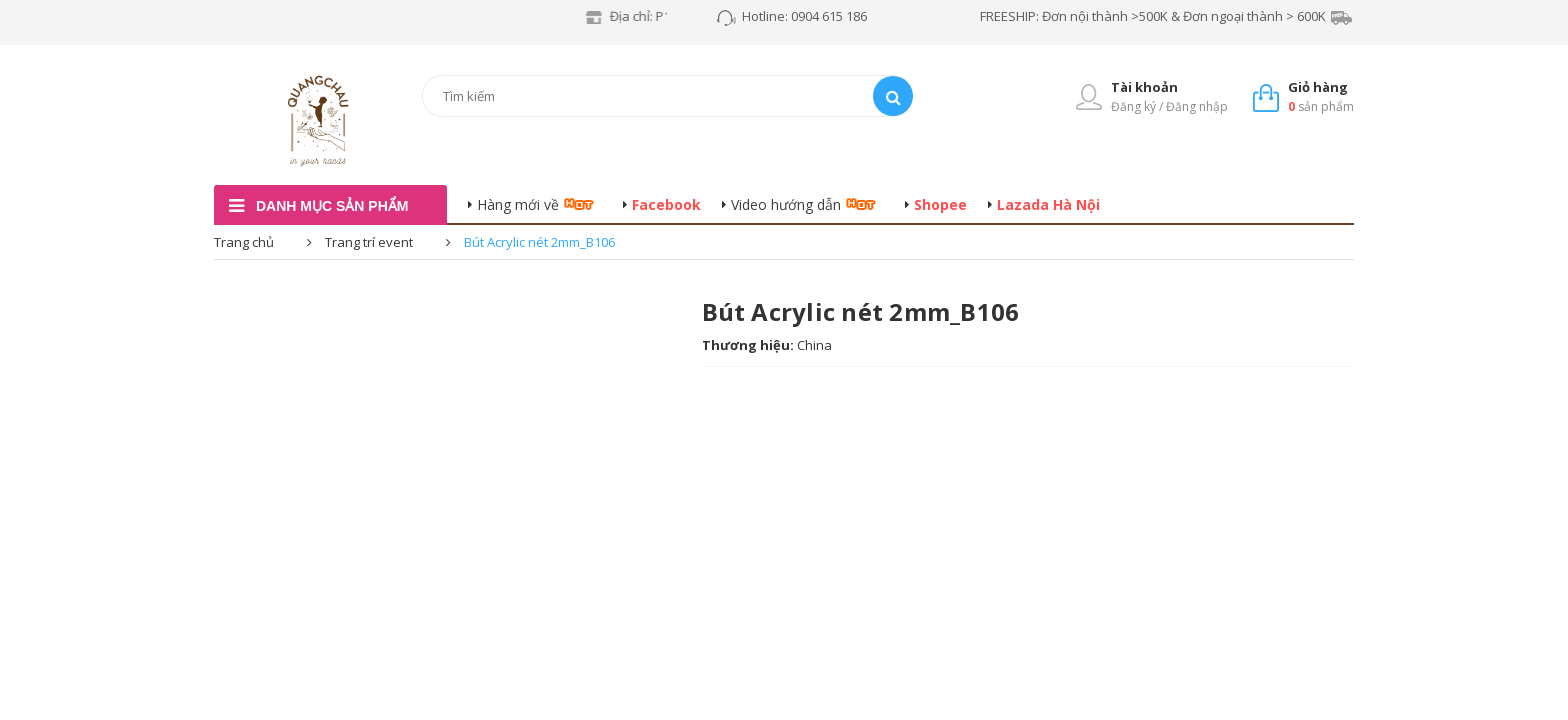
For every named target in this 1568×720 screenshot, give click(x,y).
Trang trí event (369, 242)
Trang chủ (244, 242)
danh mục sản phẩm (332, 206)
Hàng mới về (518, 204)
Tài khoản (1144, 87)
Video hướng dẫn (786, 204)
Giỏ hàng (1318, 87)
